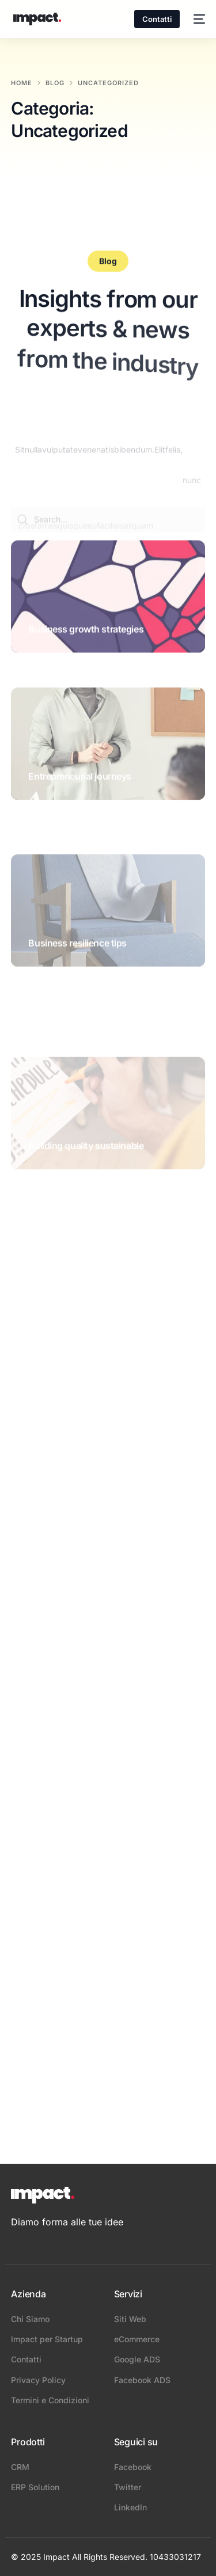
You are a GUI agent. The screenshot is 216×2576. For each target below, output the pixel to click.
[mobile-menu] (198, 19)
